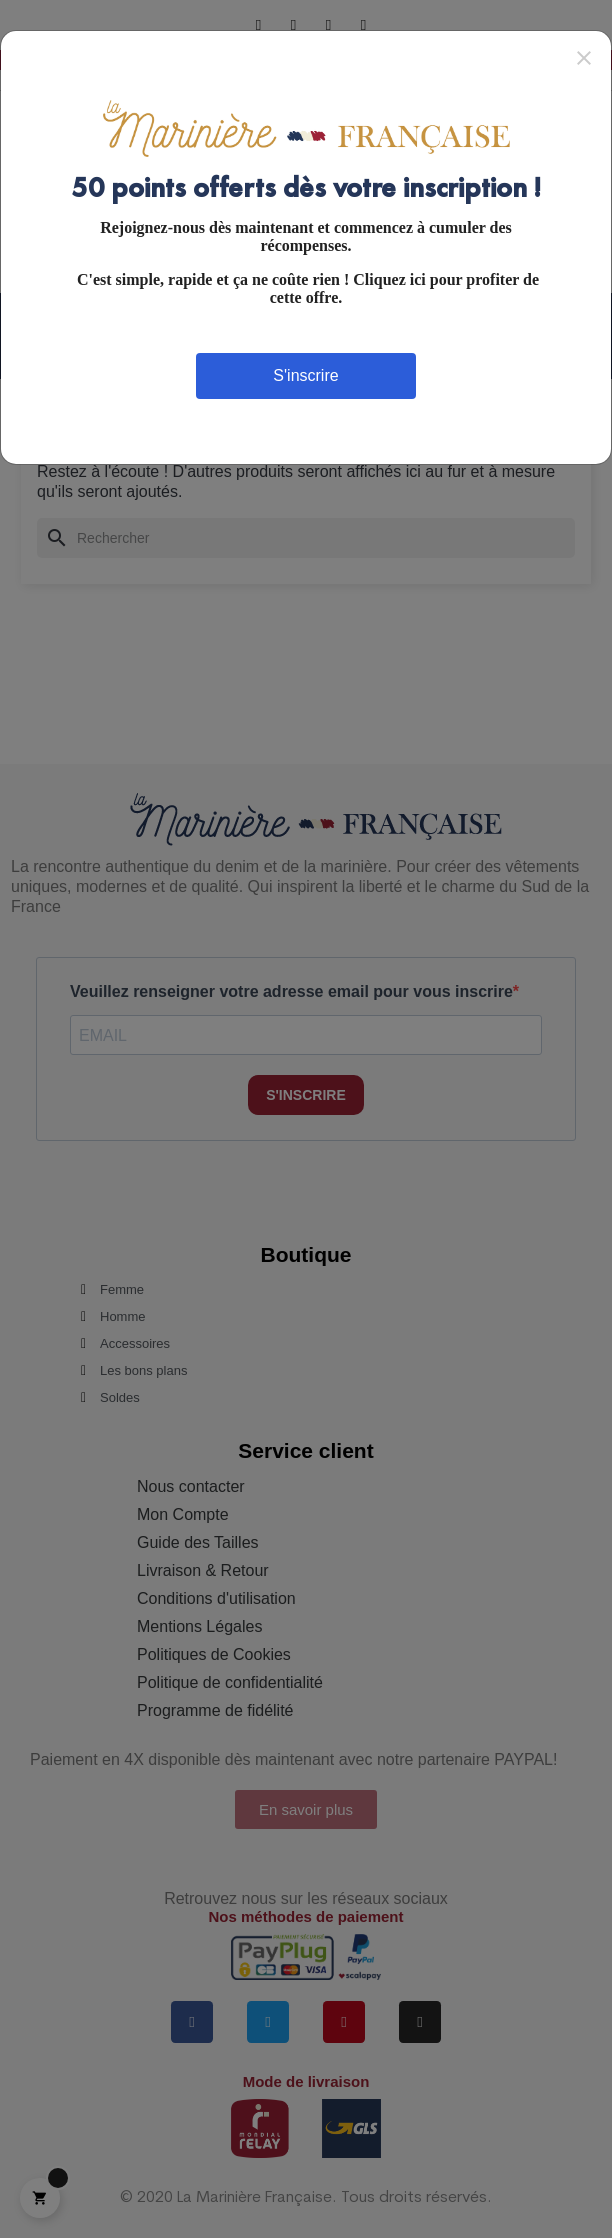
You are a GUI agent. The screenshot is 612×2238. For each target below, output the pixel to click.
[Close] (584, 57)
